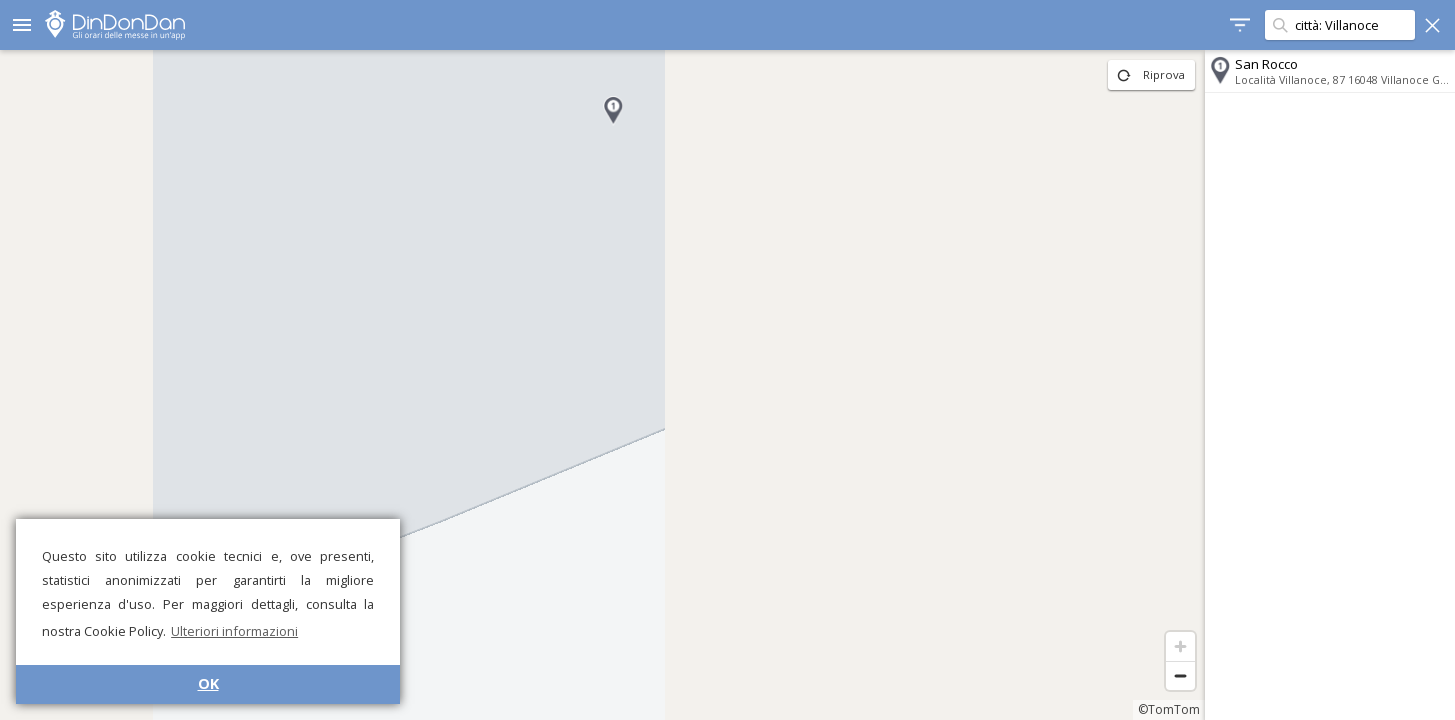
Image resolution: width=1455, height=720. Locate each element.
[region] (602, 385)
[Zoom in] (1180, 646)
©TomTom (1169, 709)
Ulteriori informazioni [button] (234, 631)
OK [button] (208, 683)
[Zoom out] (1180, 675)
